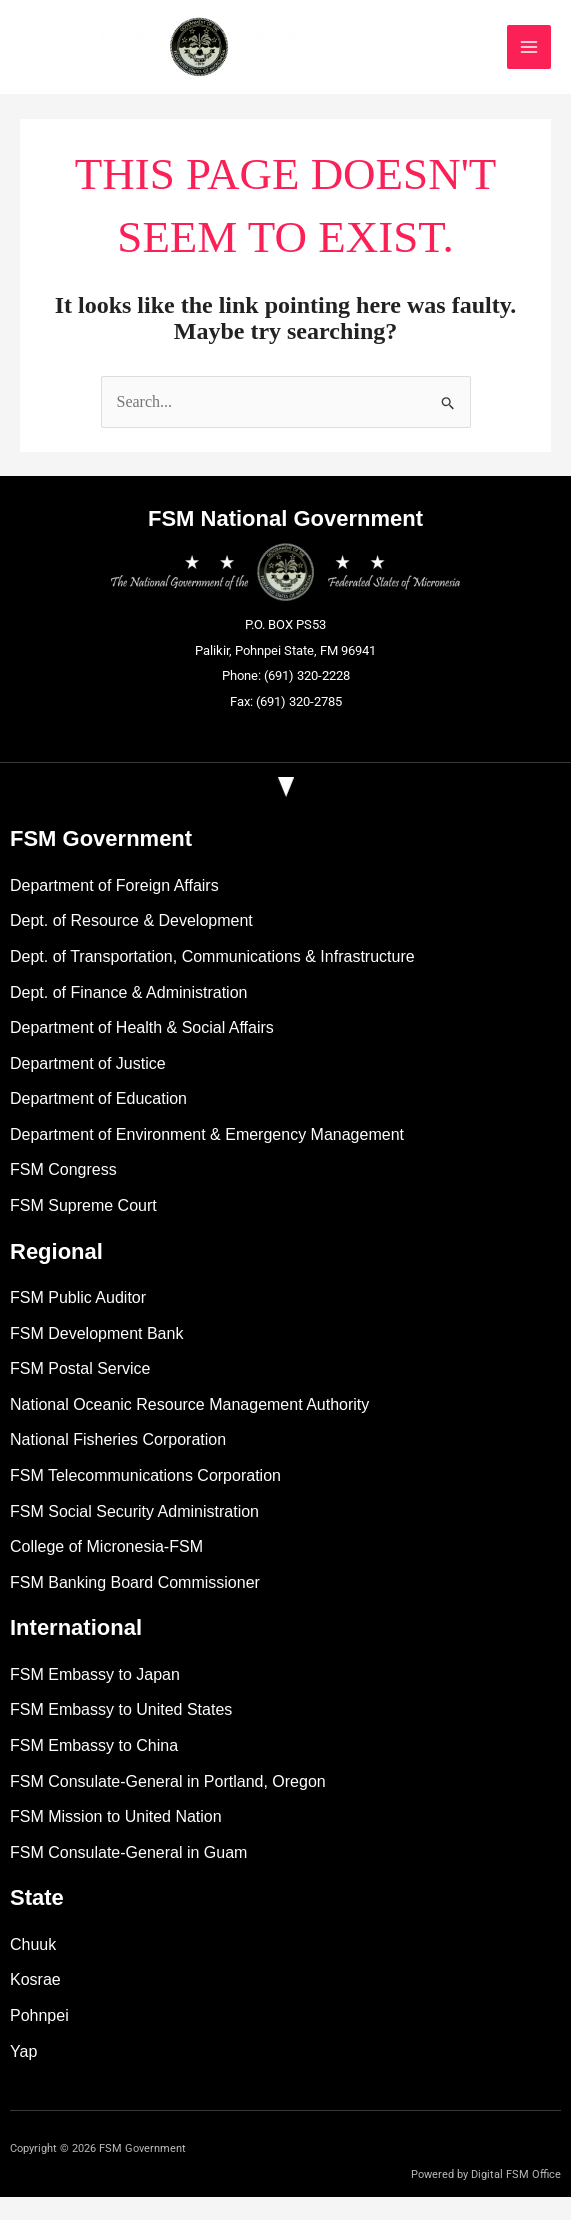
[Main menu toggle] (549, 58)
